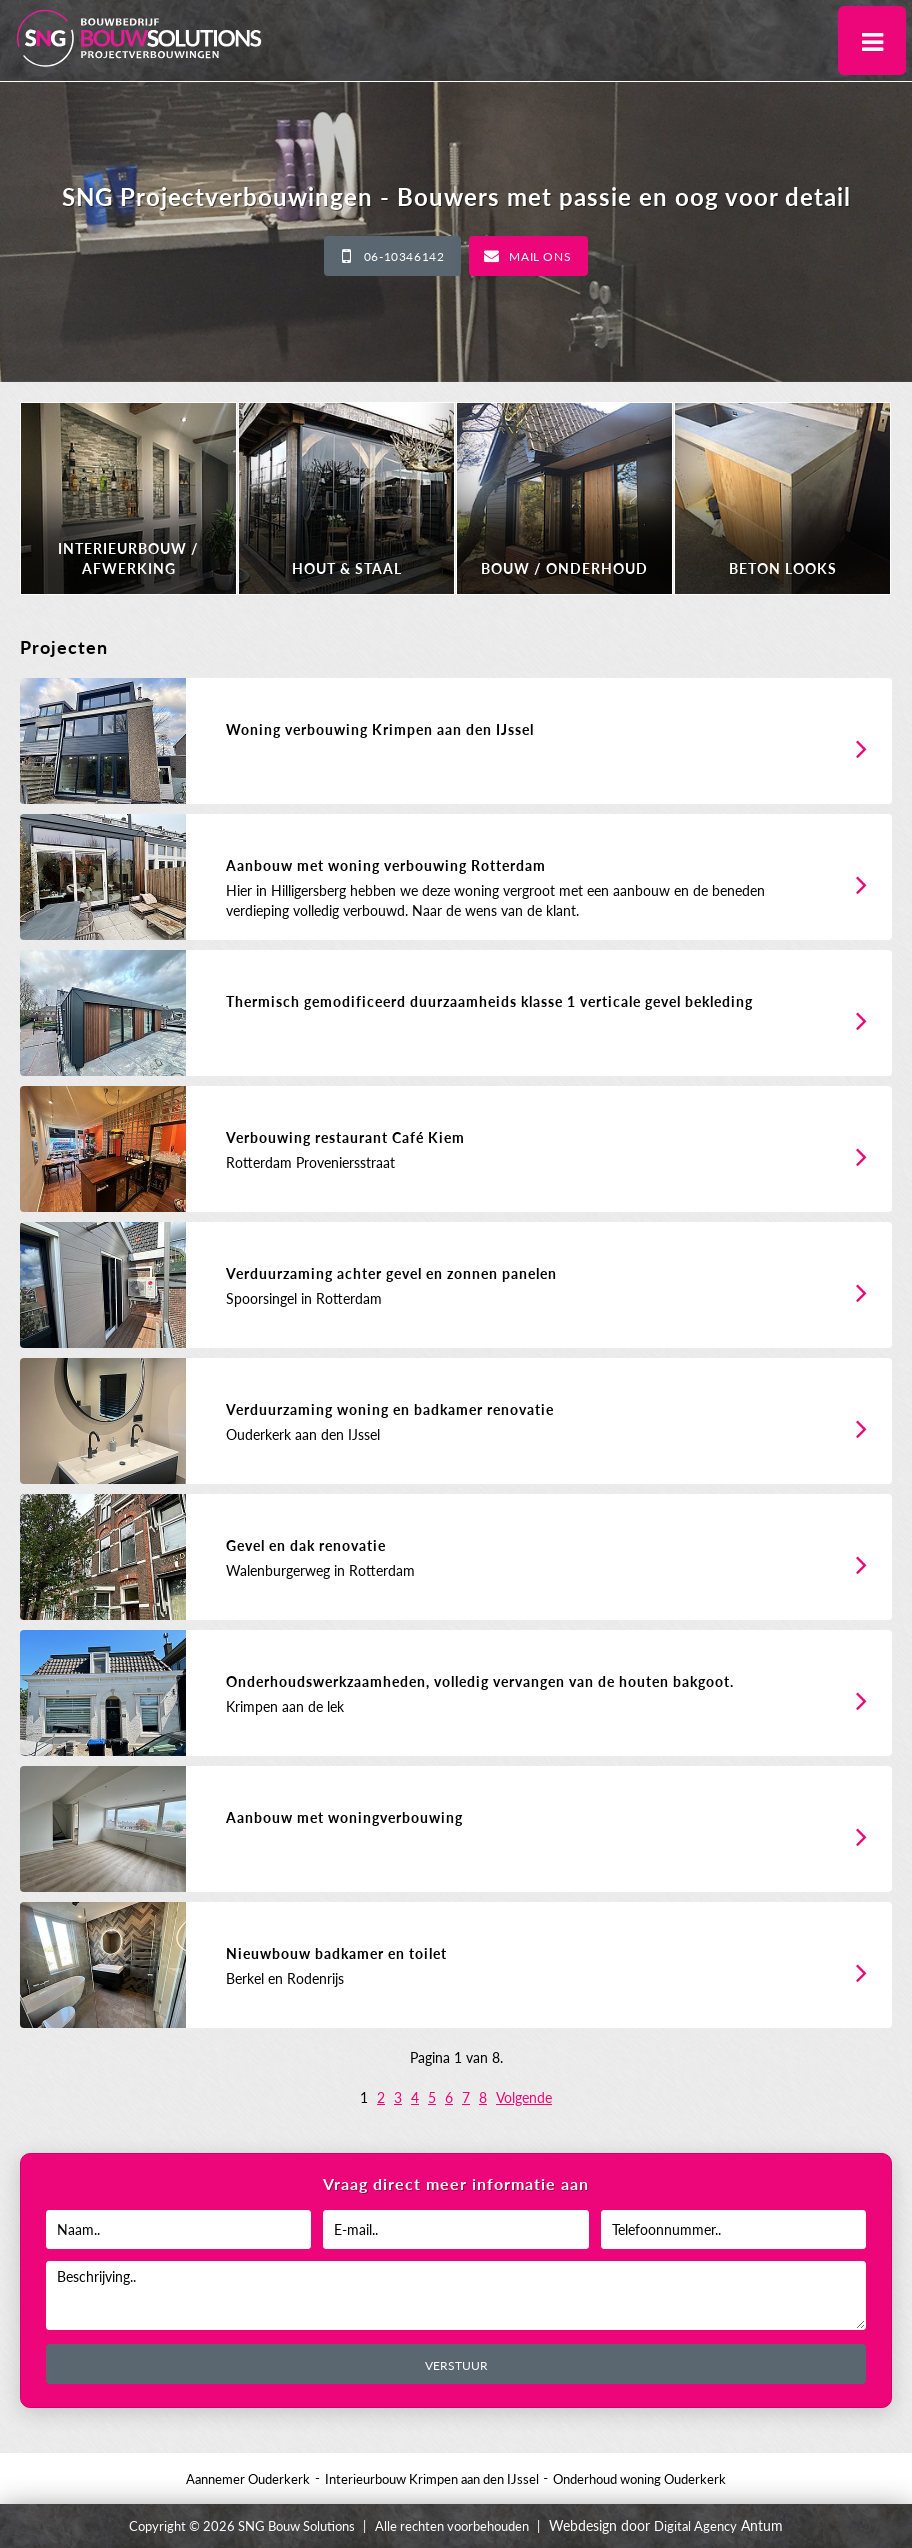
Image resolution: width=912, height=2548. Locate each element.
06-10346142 (404, 256)
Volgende (524, 2097)
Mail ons (540, 256)
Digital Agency (695, 2526)
